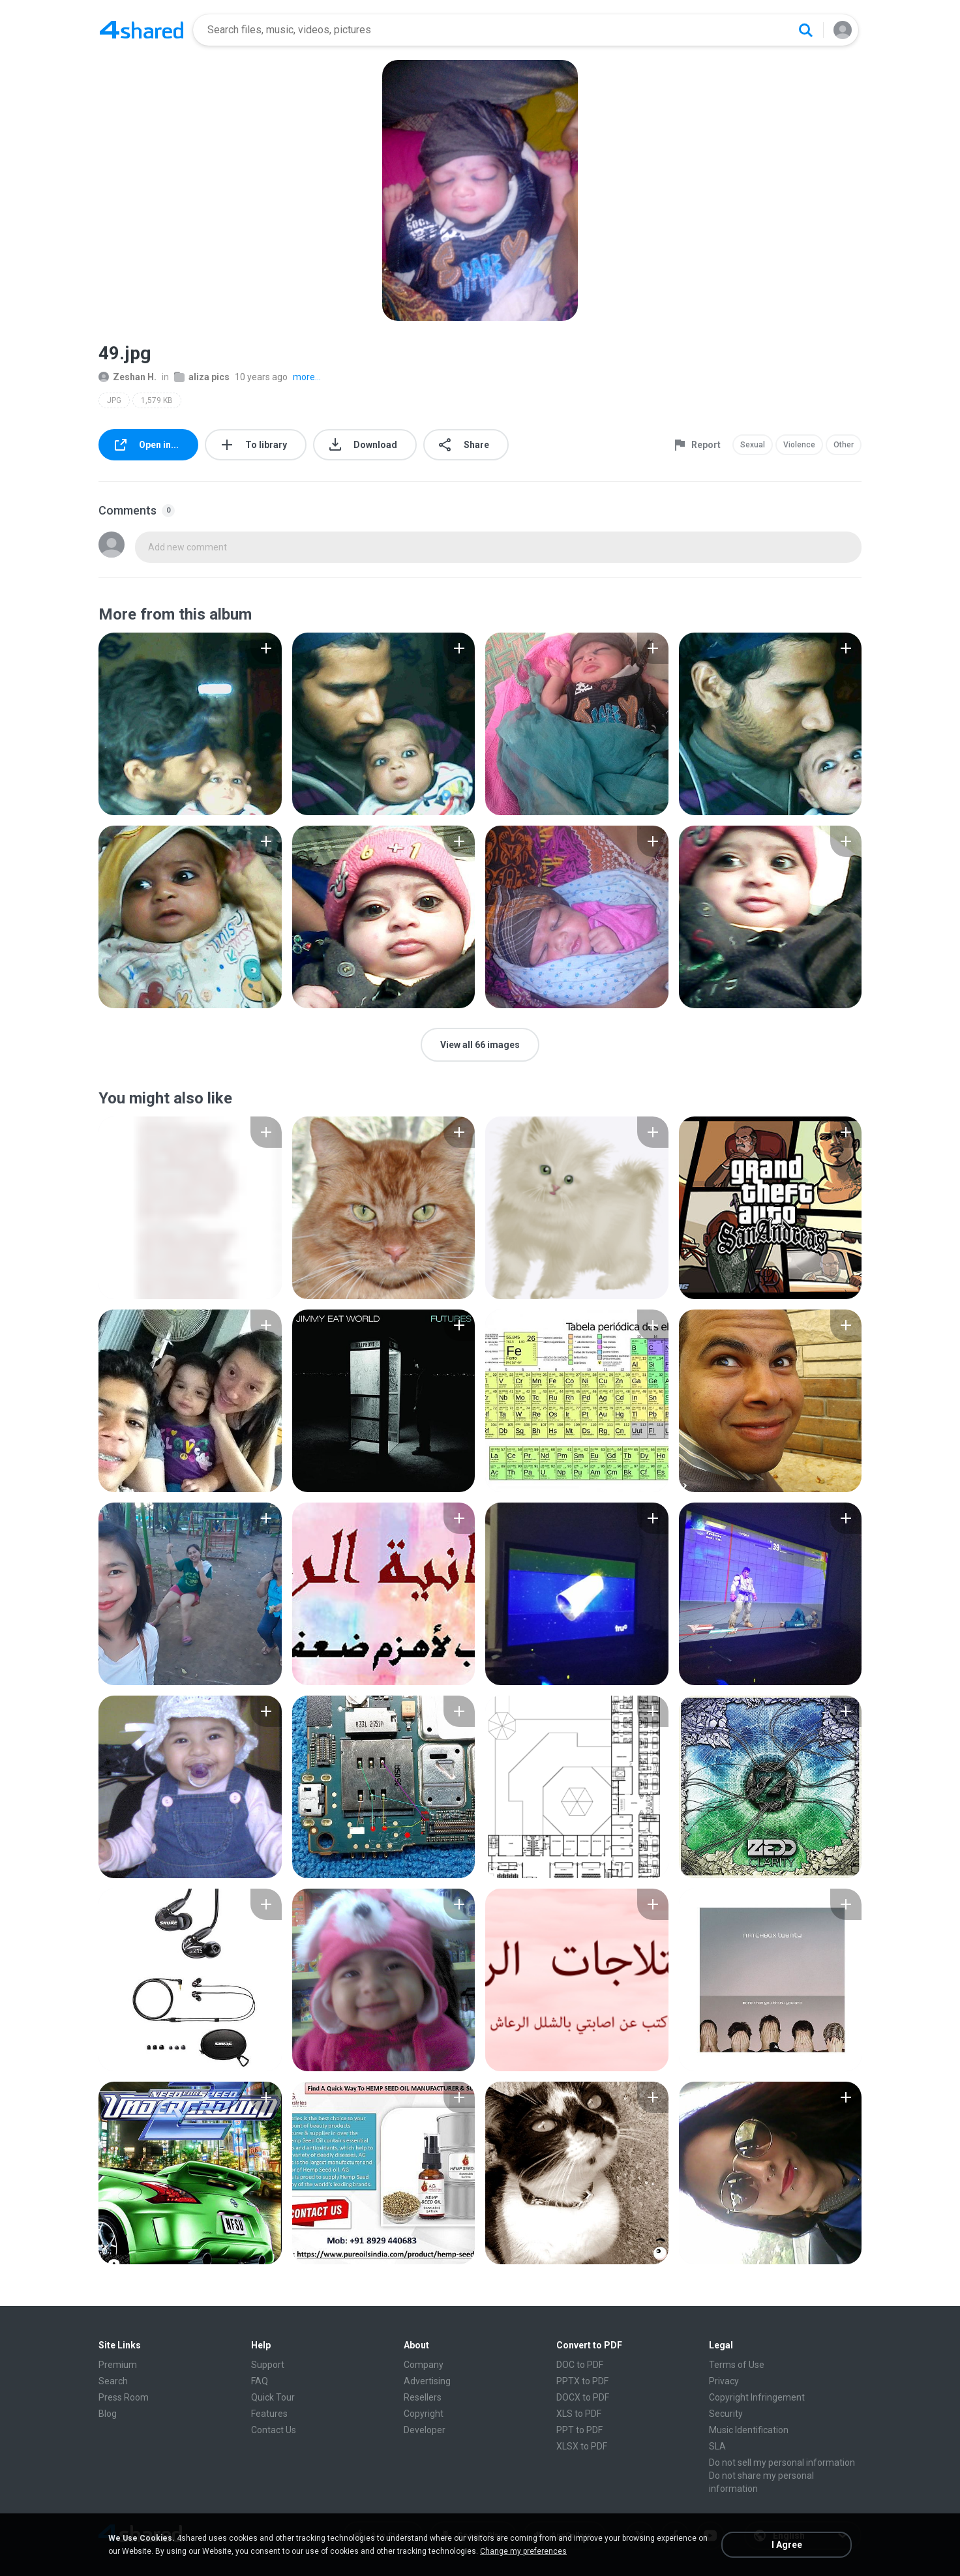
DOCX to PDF (582, 2397)
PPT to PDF (579, 2430)
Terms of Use (736, 2364)
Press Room (123, 2397)
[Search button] (805, 30)
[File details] (190, 724)
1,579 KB (157, 400)
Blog (107, 2413)
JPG (114, 400)
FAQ (259, 2381)
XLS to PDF (578, 2413)
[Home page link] (141, 30)
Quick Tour (273, 2397)
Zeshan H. (127, 377)
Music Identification (748, 2430)
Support (267, 2364)
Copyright (423, 2413)
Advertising (427, 2381)
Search (113, 2381)
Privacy (724, 2381)
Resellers (423, 2397)
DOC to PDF (579, 2364)
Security (726, 2413)
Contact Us (273, 2430)
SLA (717, 2446)
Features (269, 2413)
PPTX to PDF (582, 2381)
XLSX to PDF (581, 2446)
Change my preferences (523, 2551)
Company (423, 2364)
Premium (117, 2364)
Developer (424, 2430)
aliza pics (202, 377)
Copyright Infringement (757, 2397)
